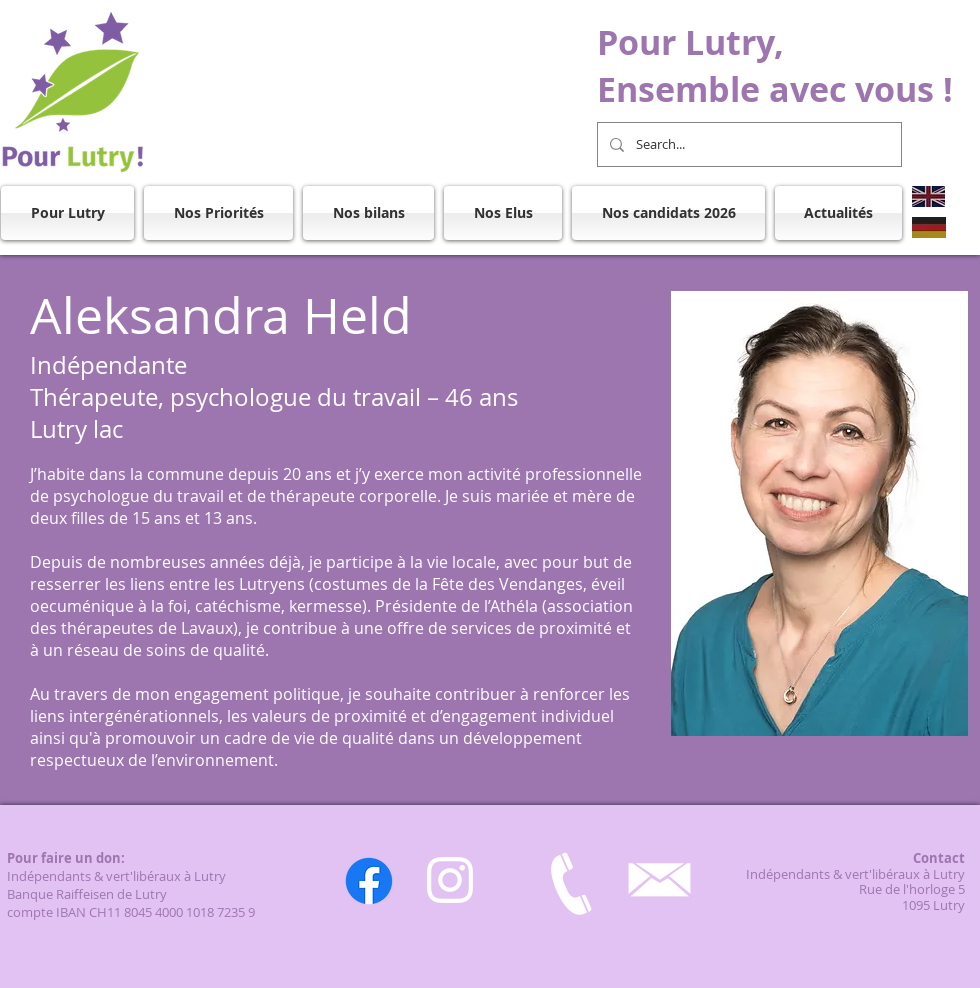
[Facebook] (369, 881)
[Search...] (747, 144)
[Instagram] (450, 880)
